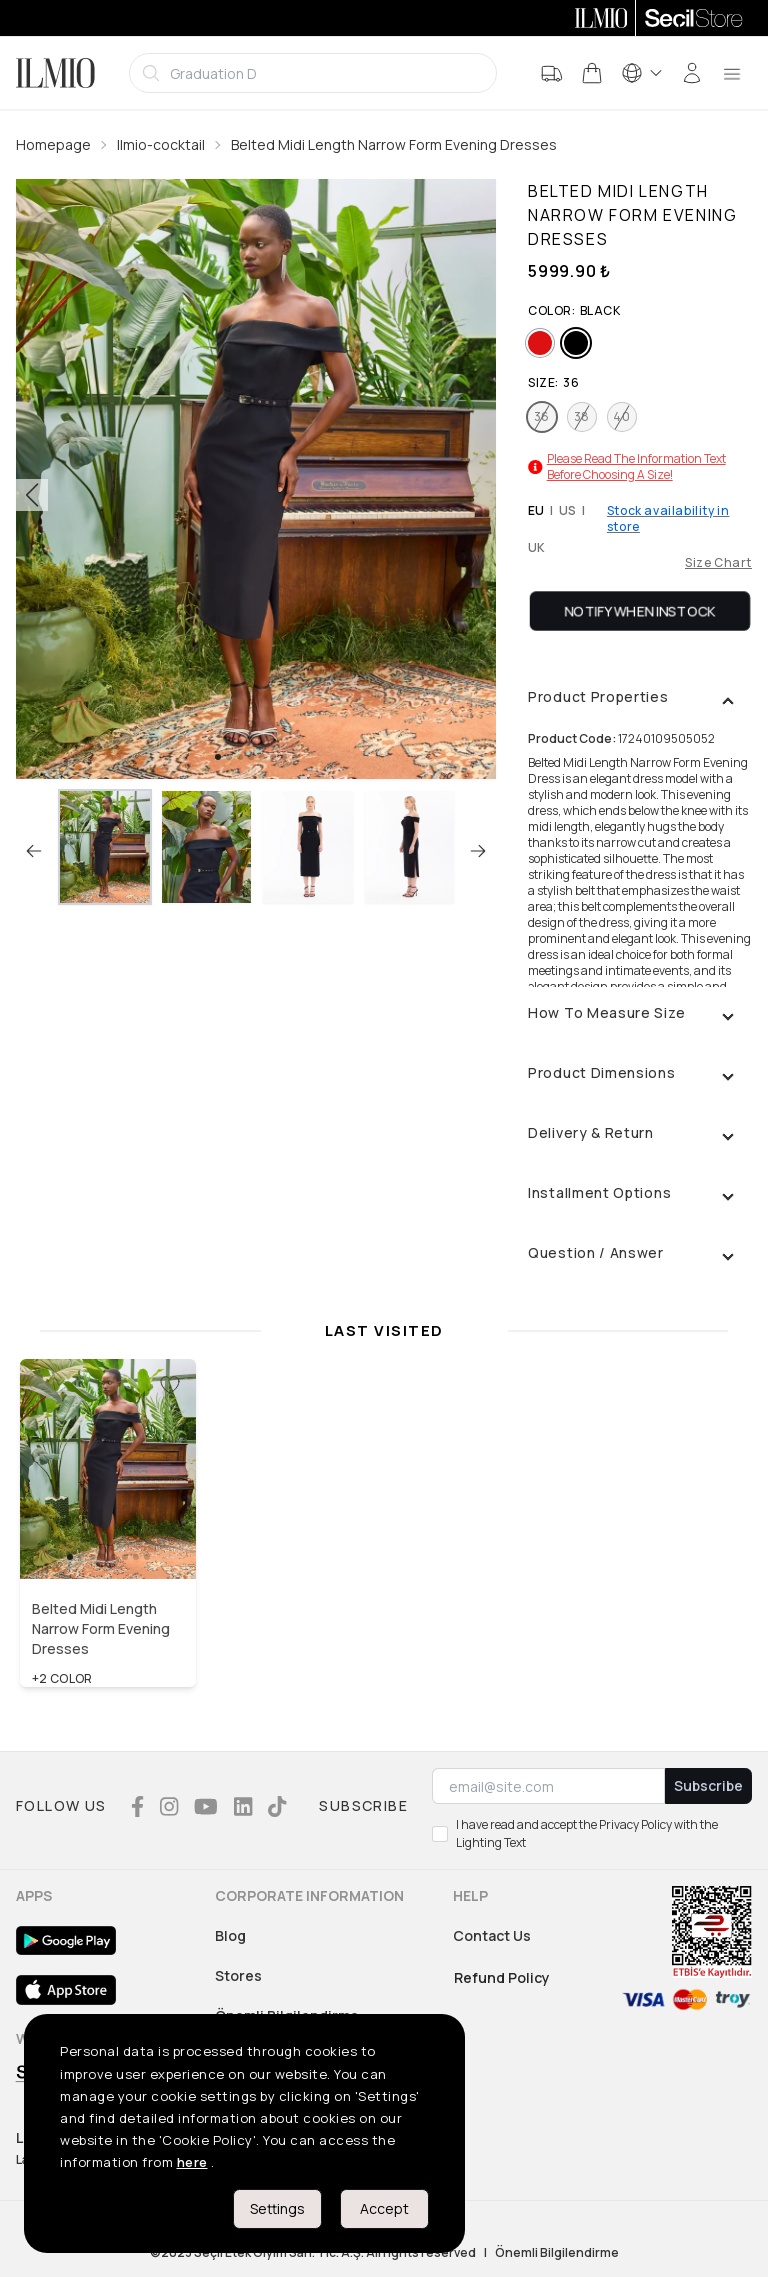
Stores (238, 1975)
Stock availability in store (668, 519)
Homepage (53, 144)
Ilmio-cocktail (161, 144)
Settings (277, 2208)
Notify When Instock (640, 610)
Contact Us (492, 1935)
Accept (384, 2208)
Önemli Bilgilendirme (557, 2253)
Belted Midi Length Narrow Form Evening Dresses (394, 144)
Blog (230, 1935)
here (192, 2162)
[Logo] (55, 73)
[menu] (732, 73)
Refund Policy (502, 1977)
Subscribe (708, 1785)
